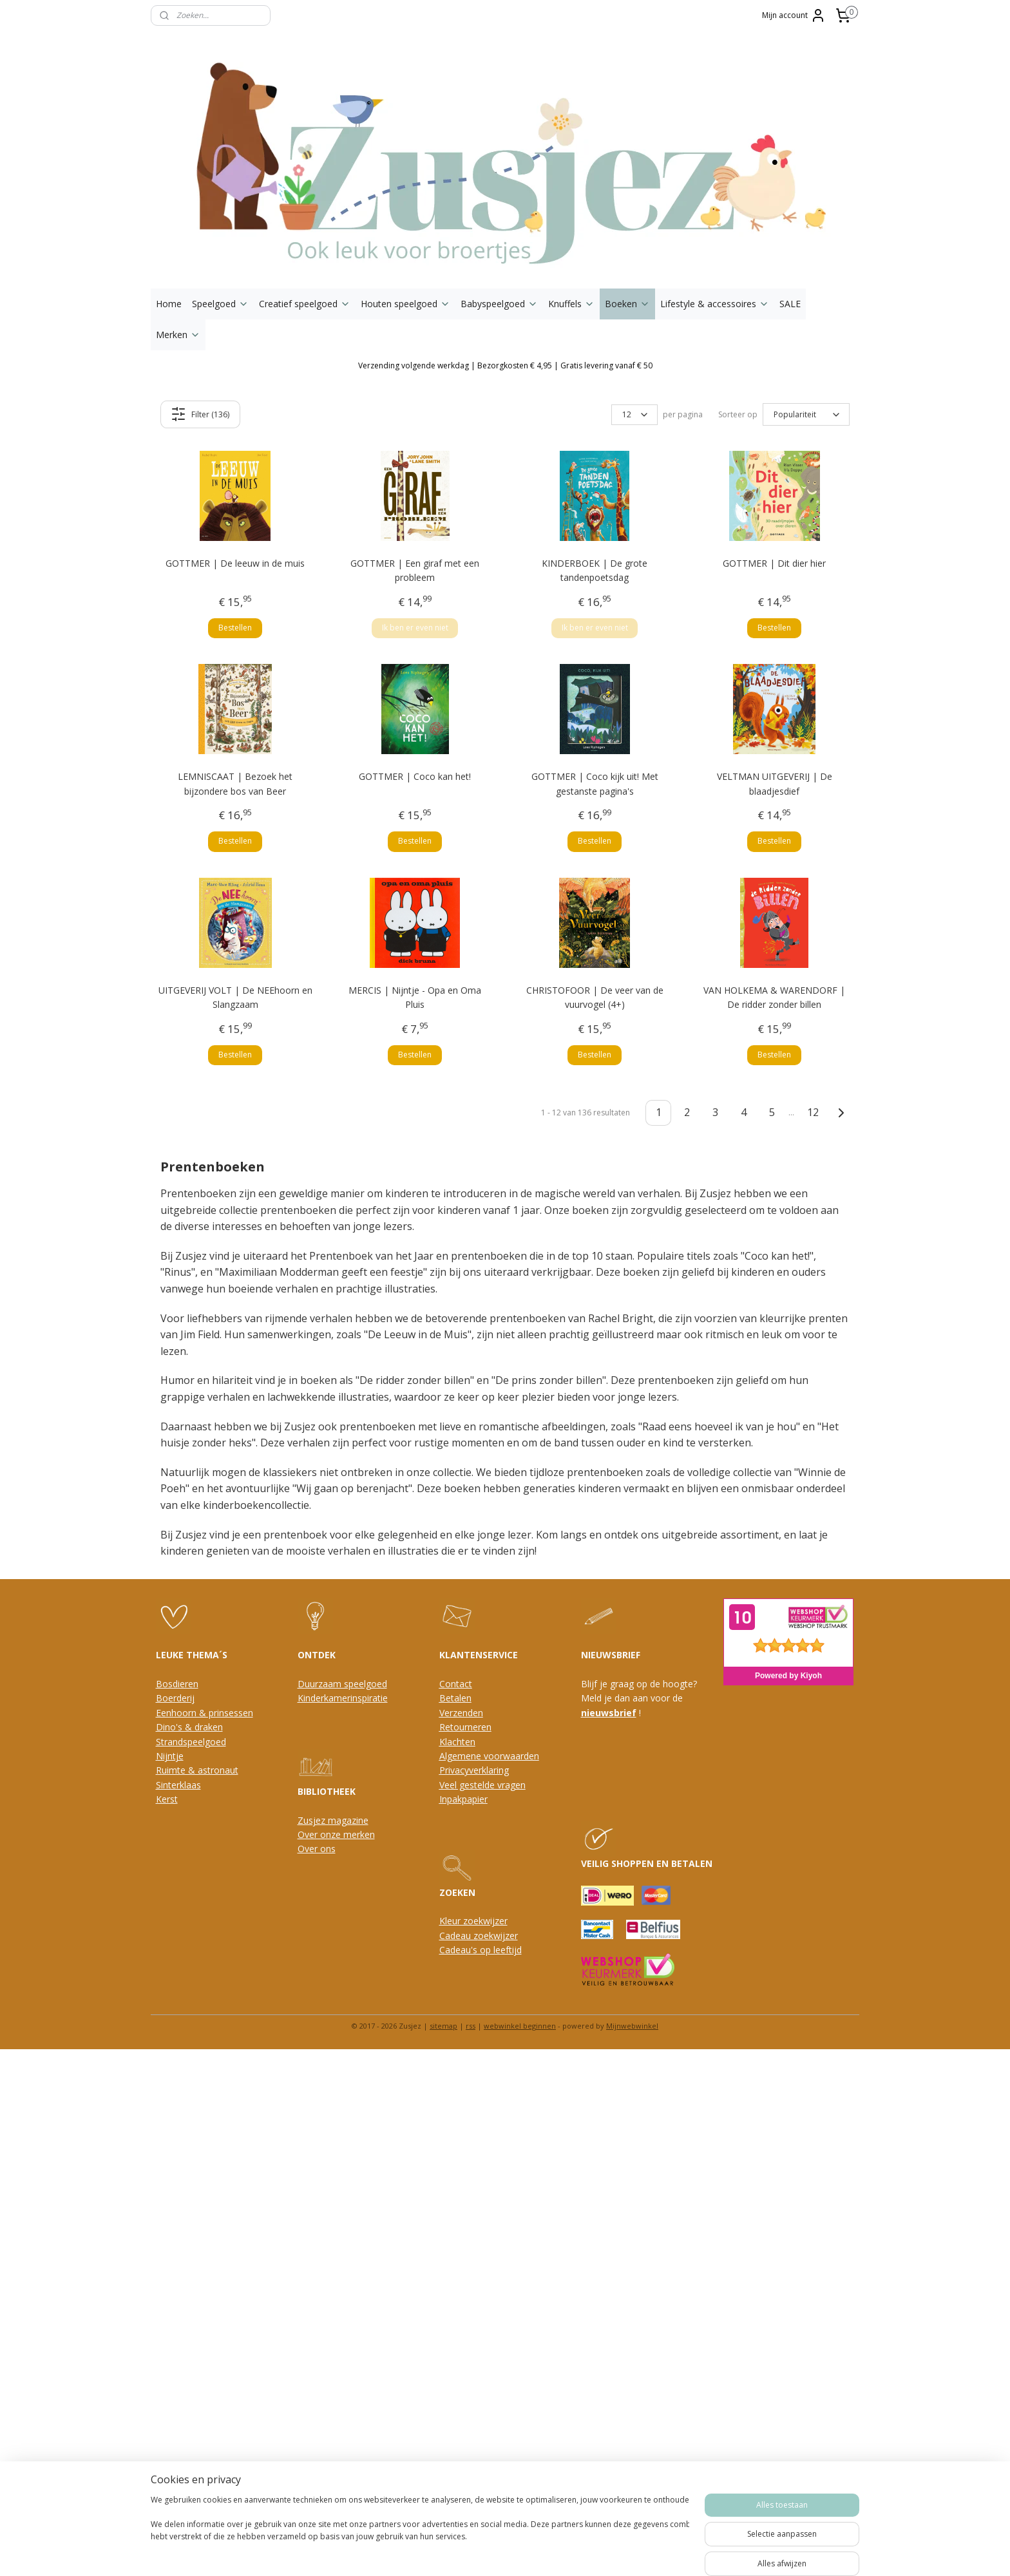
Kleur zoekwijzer (473, 1921)
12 (813, 1112)
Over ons (317, 1848)
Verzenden (461, 1713)
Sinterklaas (178, 1785)
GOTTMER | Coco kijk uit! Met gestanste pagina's (594, 783)
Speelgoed (220, 304)
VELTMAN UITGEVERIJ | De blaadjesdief (774, 783)
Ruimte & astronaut (197, 1770)
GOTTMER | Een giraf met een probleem (414, 570)
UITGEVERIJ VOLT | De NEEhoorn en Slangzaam (235, 997)
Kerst (167, 1799)
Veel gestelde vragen (482, 1785)
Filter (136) (200, 414)
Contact (455, 1684)
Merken (178, 334)
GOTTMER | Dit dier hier (774, 563)
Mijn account (794, 15)
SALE (790, 304)
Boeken (627, 304)
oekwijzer (498, 1935)
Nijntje (170, 1756)
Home (169, 304)
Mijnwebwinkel (632, 2026)
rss (470, 2026)
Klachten (457, 1742)
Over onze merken (336, 1834)
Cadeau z (458, 1935)
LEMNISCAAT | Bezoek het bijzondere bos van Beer (235, 783)
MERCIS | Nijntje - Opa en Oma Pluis (414, 997)
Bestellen (235, 627)
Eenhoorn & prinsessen (204, 1713)
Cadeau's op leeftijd (480, 1950)
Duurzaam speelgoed (342, 1684)
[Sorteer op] (806, 414)
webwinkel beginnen (520, 2026)
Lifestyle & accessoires (714, 304)
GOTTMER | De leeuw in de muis (235, 563)
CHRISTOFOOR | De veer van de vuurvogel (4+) (594, 997)
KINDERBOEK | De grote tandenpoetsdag (594, 570)
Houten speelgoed (405, 304)
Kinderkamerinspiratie (343, 1698)
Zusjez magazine (333, 1820)
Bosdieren (177, 1684)
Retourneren (465, 1727)
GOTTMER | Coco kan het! (415, 776)
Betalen (455, 1698)
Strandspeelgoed (191, 1742)
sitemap (443, 2026)
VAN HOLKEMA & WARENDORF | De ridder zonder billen (774, 997)
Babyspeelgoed (499, 304)
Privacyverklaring (474, 1770)
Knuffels (571, 304)
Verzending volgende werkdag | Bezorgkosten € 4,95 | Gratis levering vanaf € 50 (505, 365)
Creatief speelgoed (304, 304)
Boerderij (175, 1698)
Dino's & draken (189, 1727)
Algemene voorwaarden (489, 1756)
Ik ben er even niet (415, 627)
